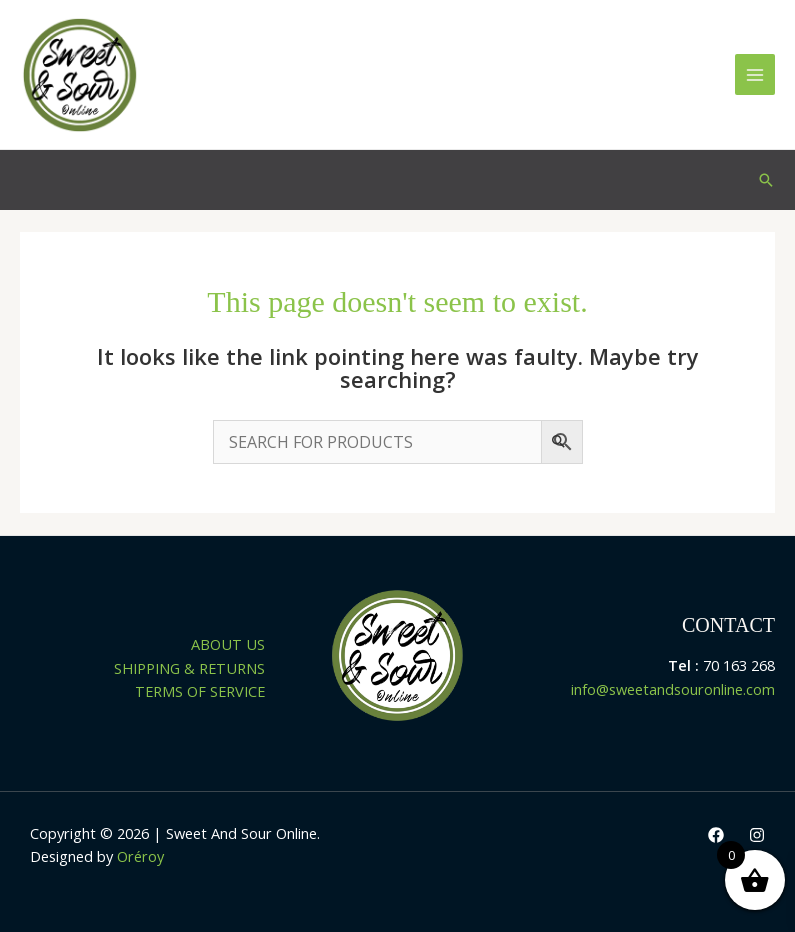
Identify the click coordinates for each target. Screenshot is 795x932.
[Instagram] (757, 835)
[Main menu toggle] (755, 74)
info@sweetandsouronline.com (673, 689)
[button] (766, 180)
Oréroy (140, 856)
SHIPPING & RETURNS (189, 668)
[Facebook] (716, 835)
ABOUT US (228, 644)
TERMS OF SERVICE (200, 691)
